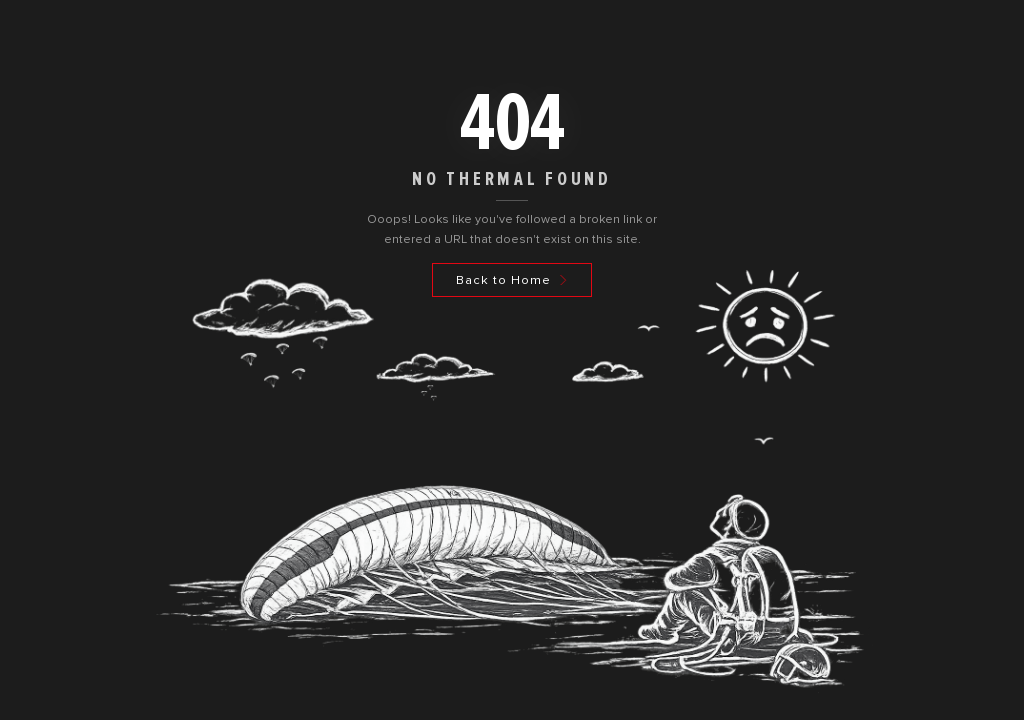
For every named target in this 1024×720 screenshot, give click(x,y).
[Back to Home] (512, 280)
